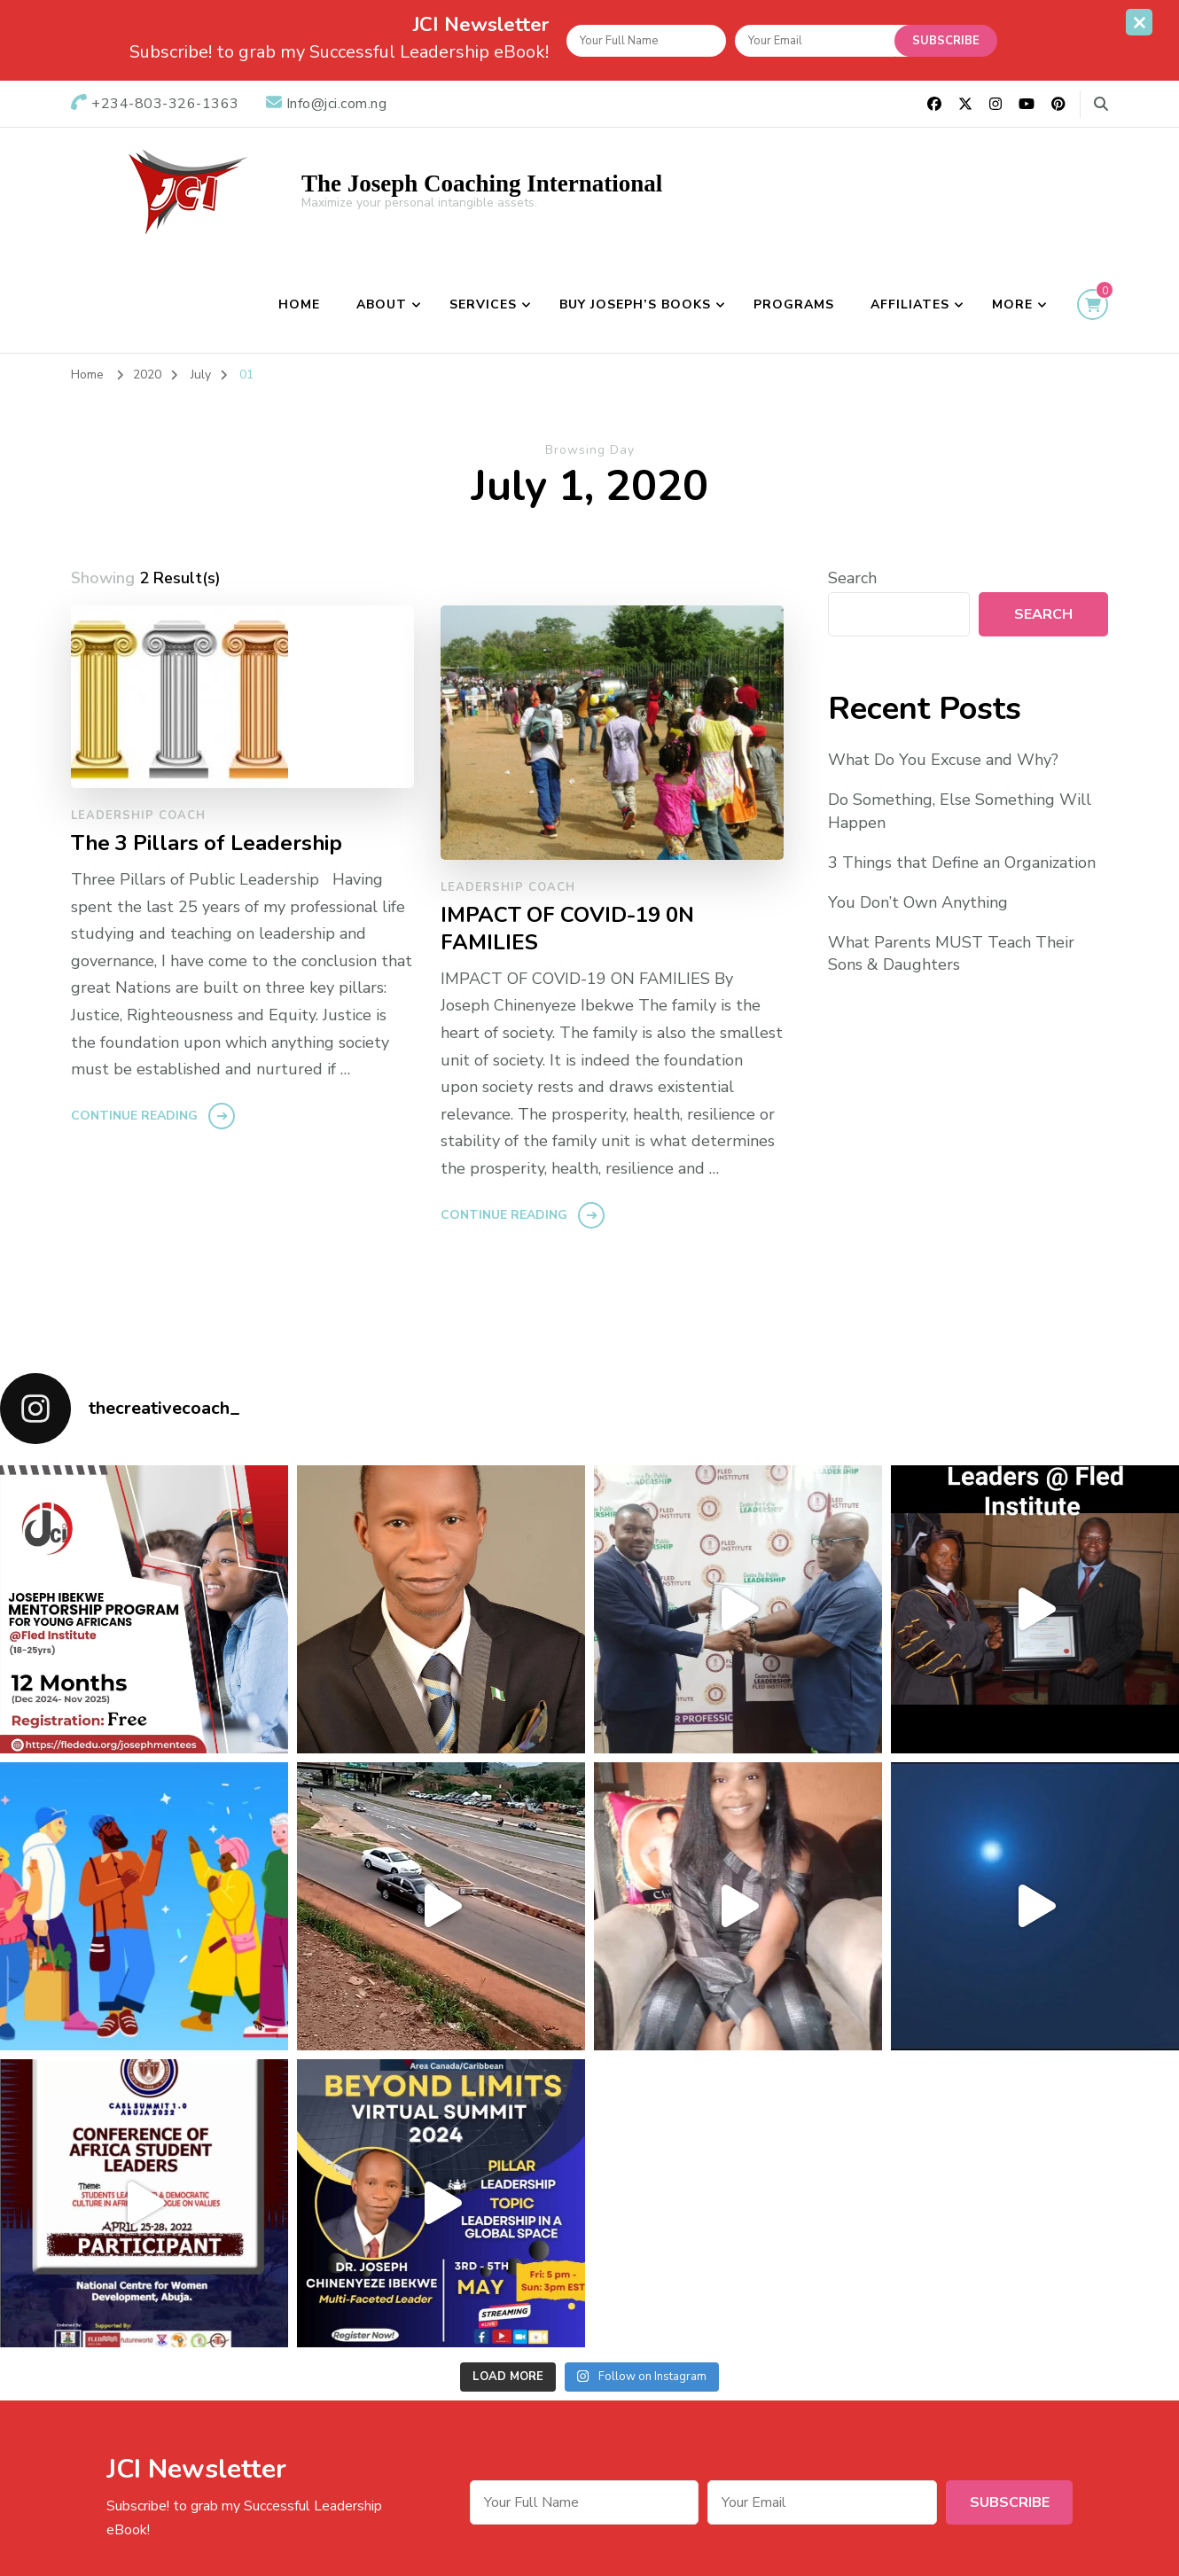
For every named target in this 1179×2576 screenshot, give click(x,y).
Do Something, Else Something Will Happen (959, 810)
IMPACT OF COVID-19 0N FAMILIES (567, 929)
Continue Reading (134, 1115)
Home (299, 304)
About (381, 304)
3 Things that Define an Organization (962, 862)
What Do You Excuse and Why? (943, 759)
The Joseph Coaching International (481, 183)
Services (483, 304)
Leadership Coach (138, 816)
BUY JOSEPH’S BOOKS (635, 304)
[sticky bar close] (1139, 22)
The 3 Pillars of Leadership (206, 843)
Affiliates (910, 304)
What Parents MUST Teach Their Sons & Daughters (951, 953)
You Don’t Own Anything (918, 902)
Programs (793, 304)
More (1012, 304)
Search (852, 578)
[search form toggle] (1101, 104)
